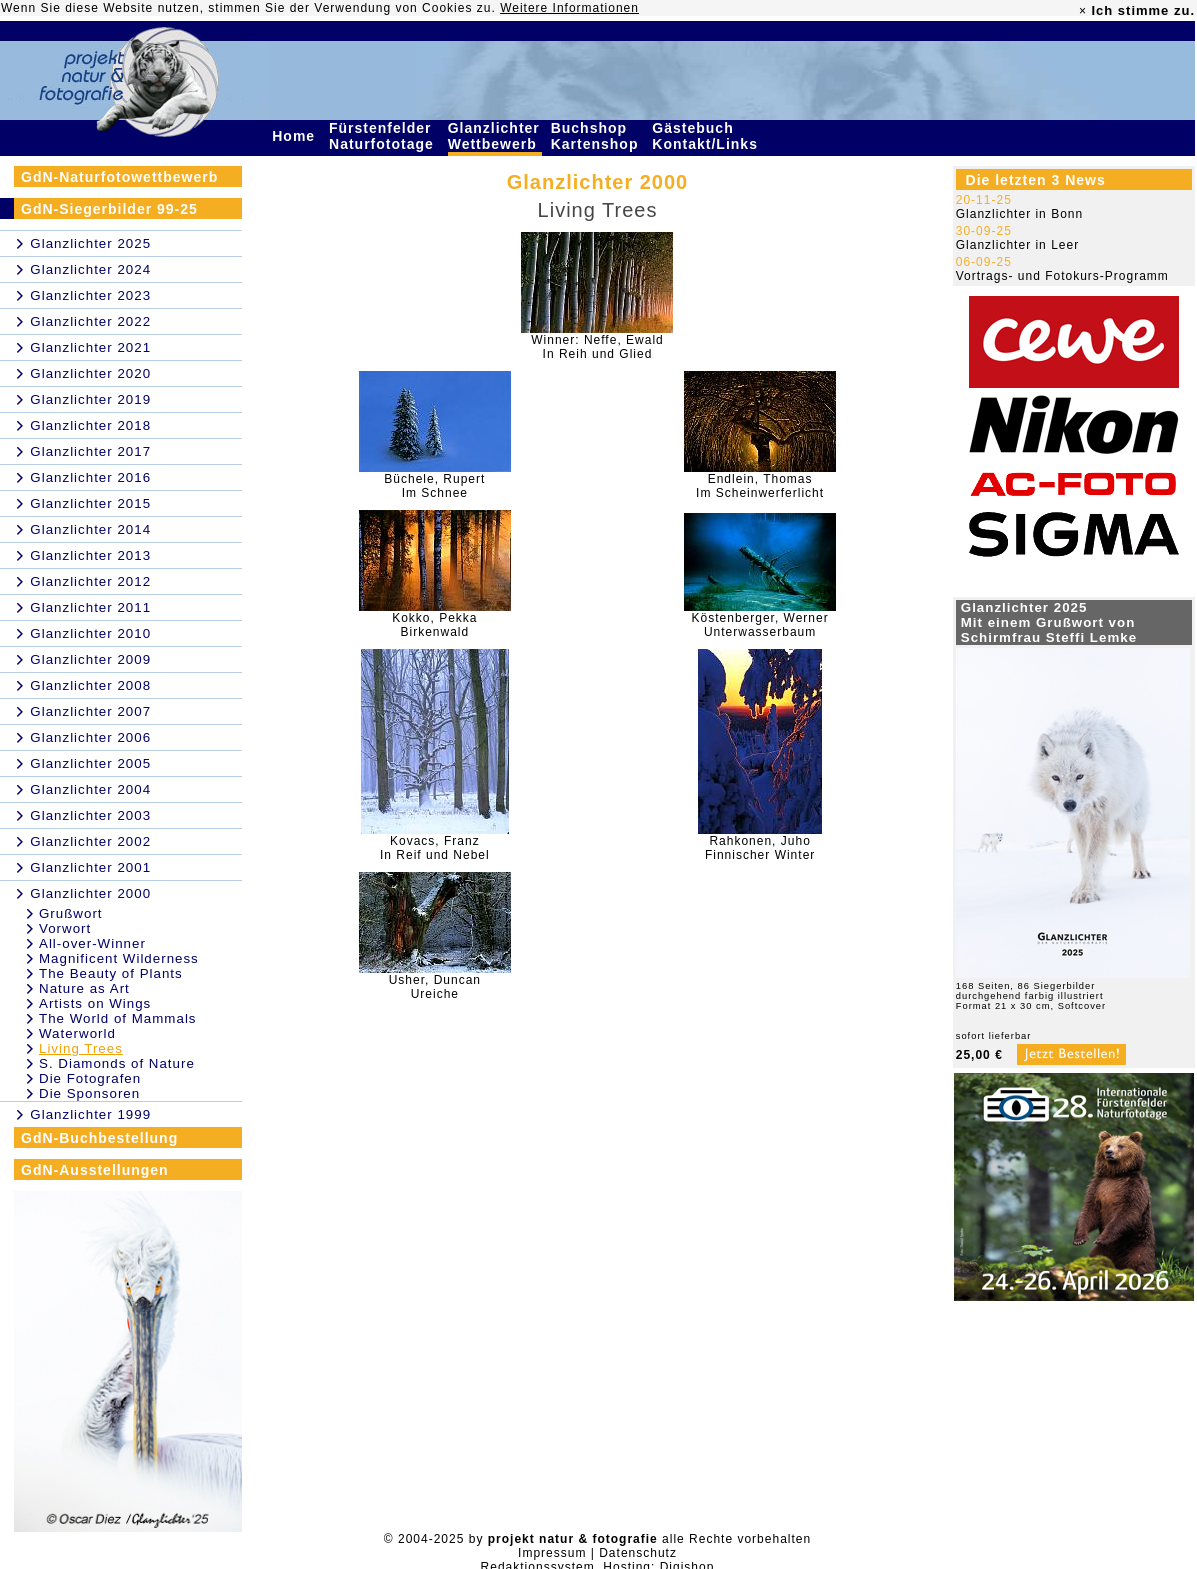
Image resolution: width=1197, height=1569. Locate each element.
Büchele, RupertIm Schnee (434, 486)
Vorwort (65, 928)
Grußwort (71, 913)
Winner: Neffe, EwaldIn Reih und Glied (597, 347)
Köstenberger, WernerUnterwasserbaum (760, 625)
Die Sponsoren (89, 1093)
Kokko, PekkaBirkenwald (434, 625)
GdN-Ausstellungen (95, 1170)
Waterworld (77, 1033)
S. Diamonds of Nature (117, 1063)
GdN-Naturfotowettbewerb (119, 177)
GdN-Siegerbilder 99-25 (109, 209)
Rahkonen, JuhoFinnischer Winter (760, 848)
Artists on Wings (95, 1003)
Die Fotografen (90, 1078)
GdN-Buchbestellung (99, 1138)
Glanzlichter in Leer (1017, 245)
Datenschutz (638, 1553)
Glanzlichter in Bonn (1019, 214)
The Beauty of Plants (111, 973)
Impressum (552, 1553)
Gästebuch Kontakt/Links (707, 136)
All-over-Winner (92, 943)
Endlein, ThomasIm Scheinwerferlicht (760, 486)
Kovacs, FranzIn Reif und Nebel (435, 848)
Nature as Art (84, 988)
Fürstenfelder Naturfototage (384, 136)
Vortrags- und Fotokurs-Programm (1062, 276)
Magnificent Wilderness (119, 958)
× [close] (1083, 11)
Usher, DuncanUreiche (435, 987)
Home (296, 136)
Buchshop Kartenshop (597, 136)
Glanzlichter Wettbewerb (495, 136)
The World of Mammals (118, 1018)
